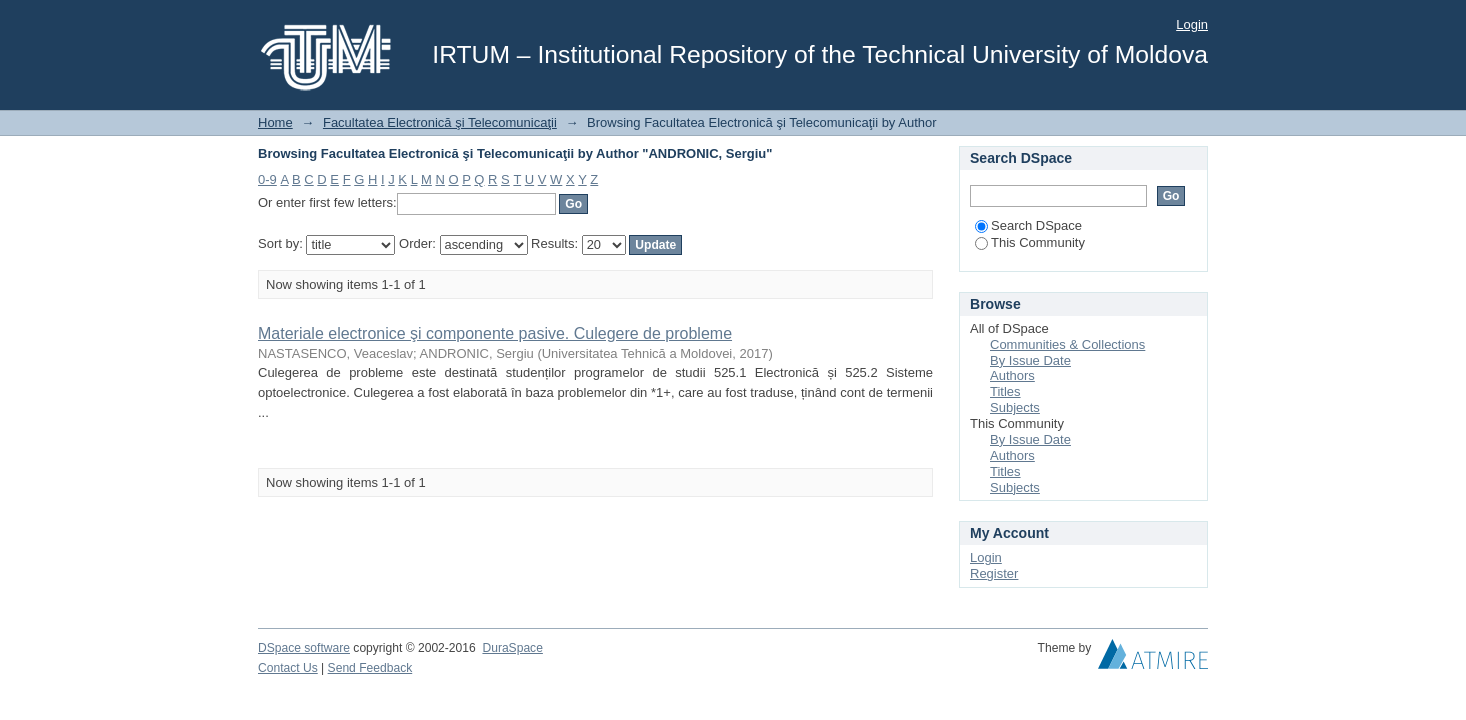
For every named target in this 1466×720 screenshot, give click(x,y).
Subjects (1015, 407)
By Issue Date (1030, 360)
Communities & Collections (1067, 344)
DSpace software (304, 648)
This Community (1030, 242)
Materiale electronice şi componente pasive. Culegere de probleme (495, 333)
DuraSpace (512, 648)
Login (1192, 24)
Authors (1012, 375)
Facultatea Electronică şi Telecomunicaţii (440, 122)
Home (275, 122)
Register (994, 573)
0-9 (267, 179)
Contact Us (288, 668)
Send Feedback (370, 668)
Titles (1005, 391)
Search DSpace (1028, 225)
